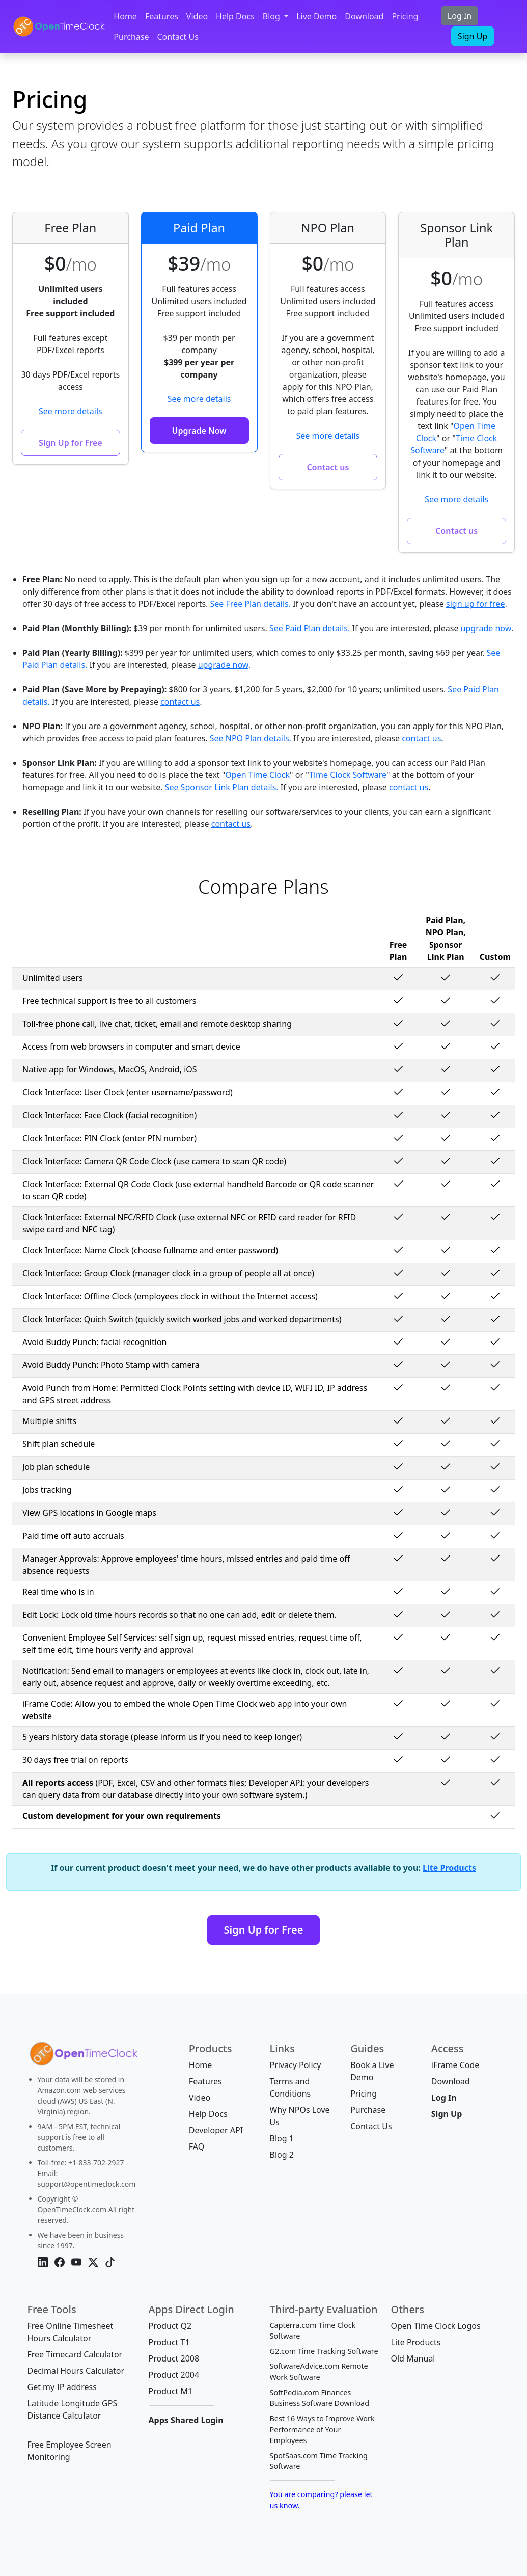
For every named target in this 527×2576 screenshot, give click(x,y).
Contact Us (177, 36)
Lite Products (449, 1867)
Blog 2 (281, 2154)
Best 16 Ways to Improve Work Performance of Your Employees (322, 2429)
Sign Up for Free (70, 442)
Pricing (405, 16)
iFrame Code (455, 2065)
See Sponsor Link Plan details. (222, 787)
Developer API (216, 2130)
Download (364, 16)
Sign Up (472, 36)
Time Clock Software (347, 775)
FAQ (196, 2146)
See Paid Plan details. (309, 628)
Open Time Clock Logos (436, 2325)
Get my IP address (62, 2387)
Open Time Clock (257, 775)
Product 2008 (174, 2358)
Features (161, 16)
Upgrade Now (199, 430)
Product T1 (169, 2342)
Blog (272, 16)
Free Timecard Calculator (75, 2354)
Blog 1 (281, 2138)
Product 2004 (174, 2374)
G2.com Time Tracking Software (324, 2351)
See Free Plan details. (250, 603)
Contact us (328, 467)
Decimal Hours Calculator (76, 2370)
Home (125, 16)
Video (197, 16)
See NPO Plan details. (250, 738)
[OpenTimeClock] (58, 26)
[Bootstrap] (82, 2056)
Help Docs (235, 16)
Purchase (131, 36)
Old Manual (413, 2358)
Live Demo (316, 16)
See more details (70, 411)
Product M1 (171, 2391)
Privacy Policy (295, 2065)
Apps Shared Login (186, 2420)
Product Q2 (170, 2325)
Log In (459, 15)
